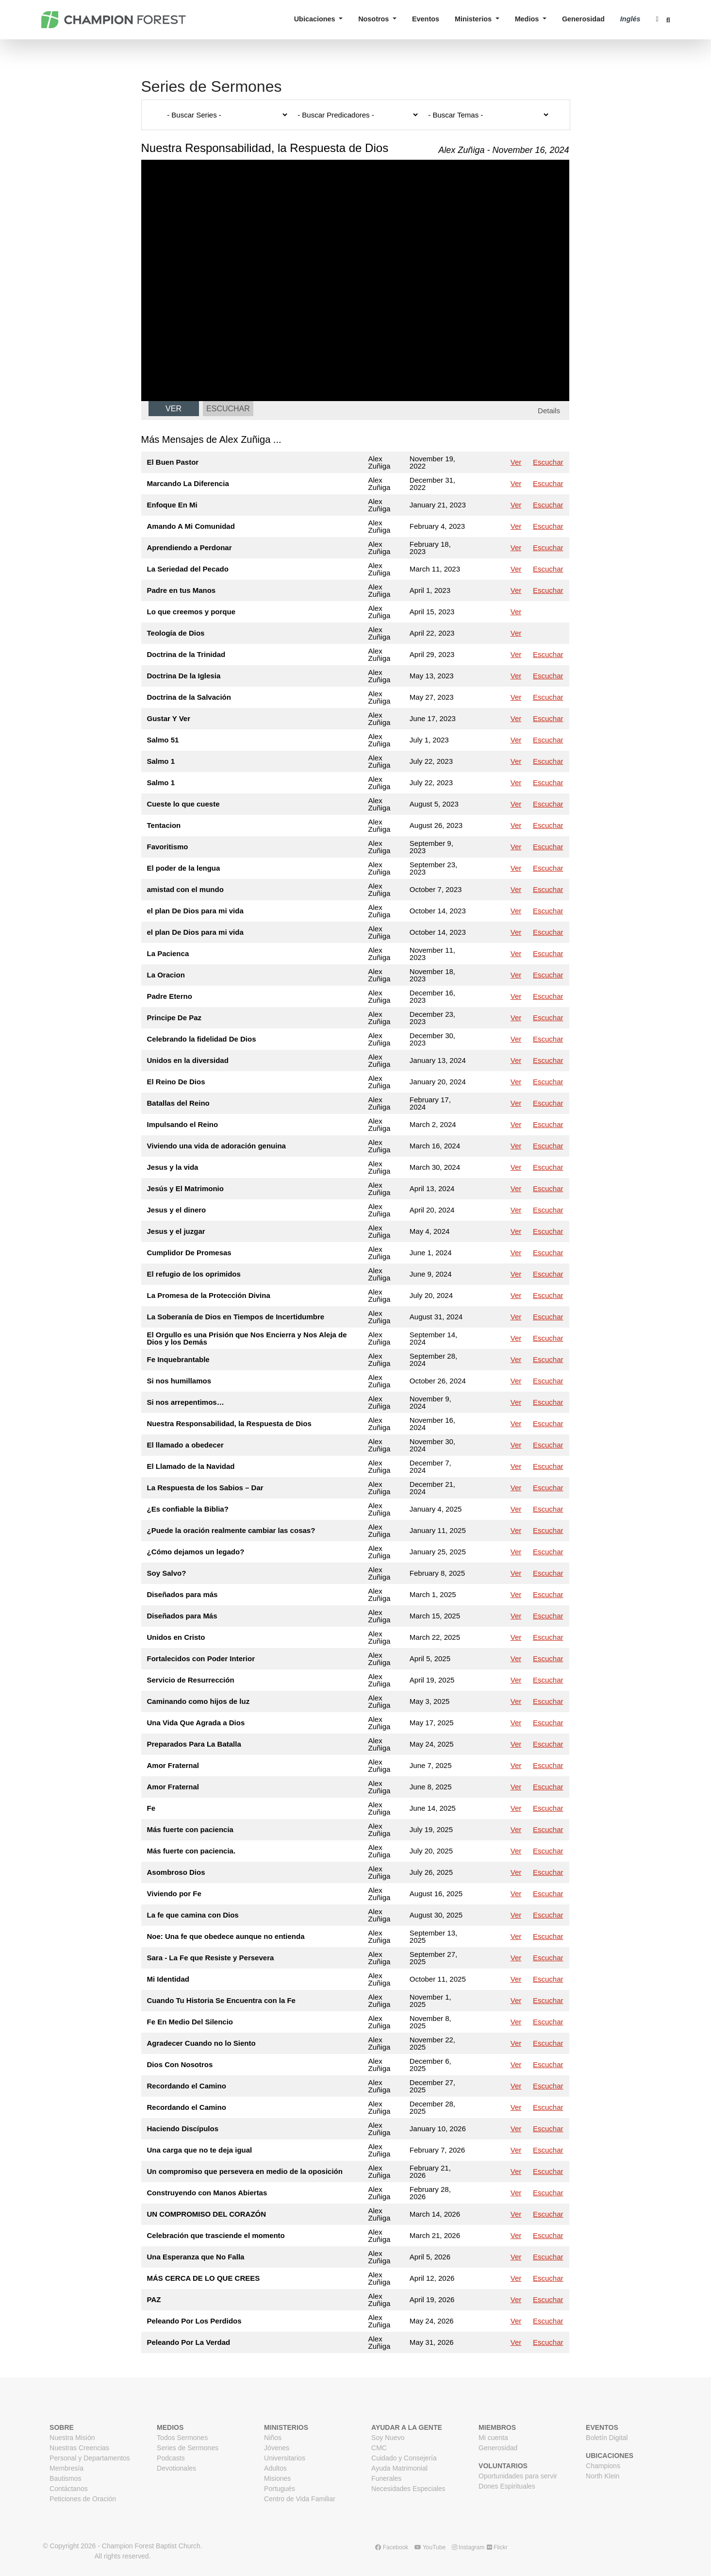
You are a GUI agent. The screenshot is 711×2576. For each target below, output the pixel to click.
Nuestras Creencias (79, 2448)
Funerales (386, 2478)
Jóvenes (276, 2448)
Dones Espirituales (507, 2486)
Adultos (275, 2468)
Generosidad (583, 19)
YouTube (430, 2547)
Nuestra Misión (72, 2437)
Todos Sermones (182, 2437)
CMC (379, 2448)
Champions (603, 2466)
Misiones (277, 2478)
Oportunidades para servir (518, 2476)
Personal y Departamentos (90, 2458)
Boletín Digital (607, 2437)
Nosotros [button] (374, 19)
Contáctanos (69, 2488)
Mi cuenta (493, 2437)
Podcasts (171, 2458)
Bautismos (65, 2478)
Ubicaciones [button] (315, 19)
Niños (272, 2437)
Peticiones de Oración (83, 2499)
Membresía (66, 2468)
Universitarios (284, 2458)
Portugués (279, 2488)
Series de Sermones (187, 2448)
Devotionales (176, 2468)
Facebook (391, 2547)
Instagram (468, 2547)
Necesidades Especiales (408, 2488)
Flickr (497, 2547)
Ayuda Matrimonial (399, 2468)
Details (549, 410)
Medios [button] (528, 19)
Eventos (425, 19)
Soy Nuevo (387, 2437)
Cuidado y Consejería (404, 2458)
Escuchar (228, 408)
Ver (173, 408)
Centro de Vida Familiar (299, 2499)
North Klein (602, 2476)
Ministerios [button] (474, 19)
